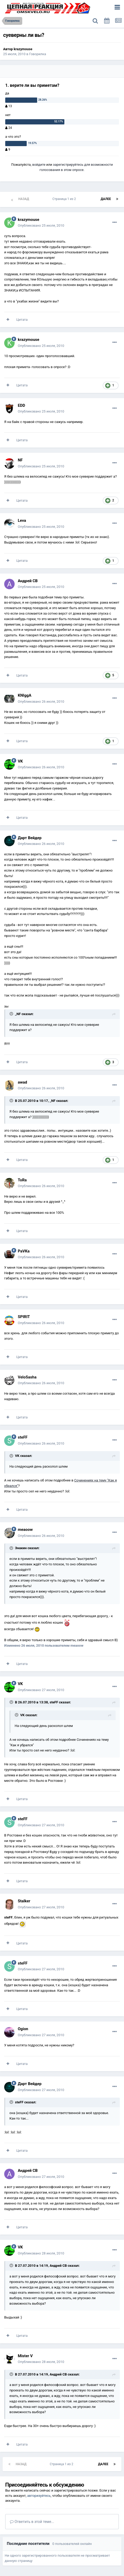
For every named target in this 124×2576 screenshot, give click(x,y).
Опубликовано (41, 225)
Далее (106, 199)
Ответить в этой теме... (32, 2522)
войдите (38, 165)
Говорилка (37, 54)
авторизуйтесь (38, 2496)
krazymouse (23, 49)
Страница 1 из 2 (64, 199)
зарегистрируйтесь (68, 165)
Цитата (21, 320)
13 (8, 106)
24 (8, 128)
